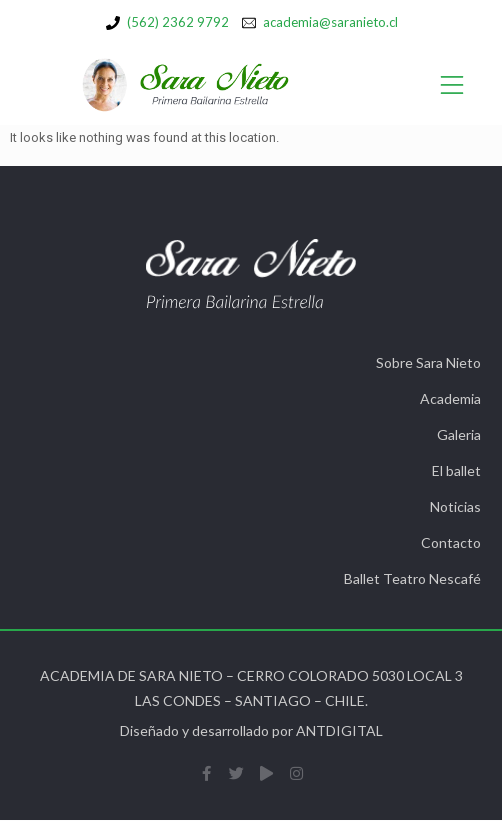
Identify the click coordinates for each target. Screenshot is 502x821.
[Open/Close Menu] (452, 85)
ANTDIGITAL (339, 730)
